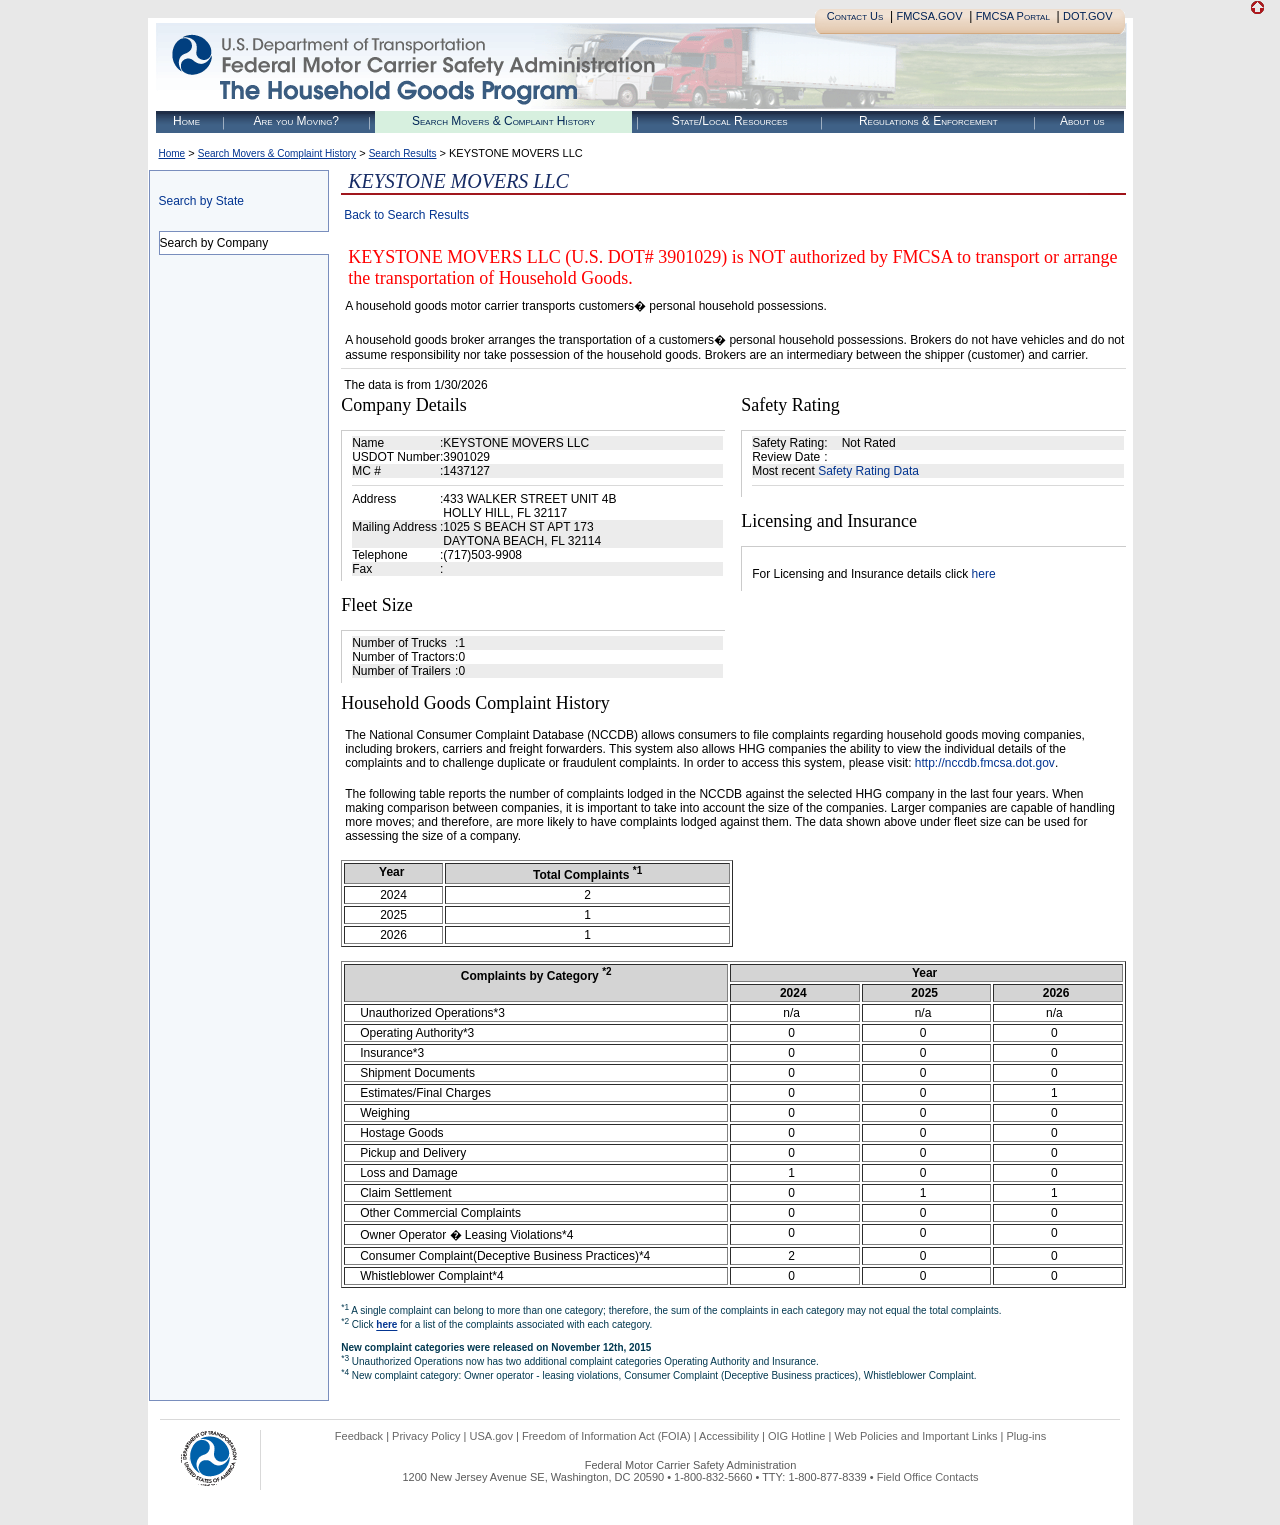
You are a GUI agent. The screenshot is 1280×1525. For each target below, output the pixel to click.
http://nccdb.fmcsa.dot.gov (985, 763)
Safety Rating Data (868, 471)
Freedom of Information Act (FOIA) (606, 1436)
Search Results (403, 153)
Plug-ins (1026, 1436)
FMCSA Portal (1013, 16)
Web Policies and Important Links (915, 1436)
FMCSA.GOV (929, 16)
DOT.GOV (1088, 16)
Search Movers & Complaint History (503, 121)
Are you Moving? (296, 121)
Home (186, 121)
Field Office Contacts (928, 1477)
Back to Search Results (406, 215)
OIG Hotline (796, 1436)
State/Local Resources (730, 121)
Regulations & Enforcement (928, 121)
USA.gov (491, 1436)
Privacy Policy (426, 1436)
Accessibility (729, 1436)
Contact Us (855, 16)
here (984, 574)
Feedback (359, 1436)
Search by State (201, 201)
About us (1082, 121)
